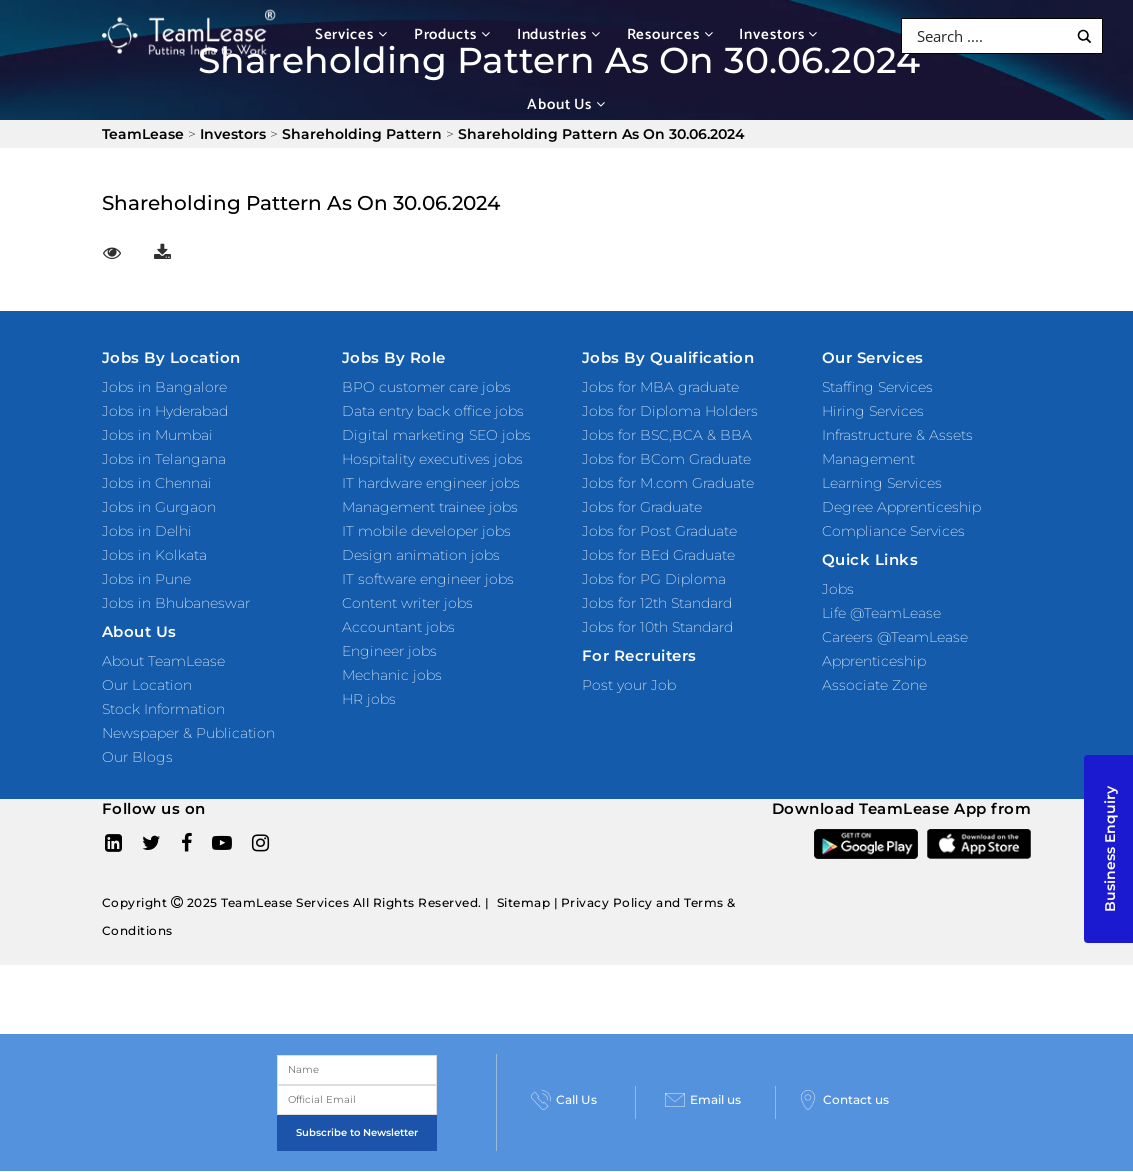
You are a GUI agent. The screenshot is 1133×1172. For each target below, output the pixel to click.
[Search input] (989, 36)
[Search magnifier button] (1084, 36)
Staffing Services (877, 387)
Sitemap (524, 902)
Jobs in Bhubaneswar (176, 603)
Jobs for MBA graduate (660, 387)
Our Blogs (137, 757)
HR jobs (369, 699)
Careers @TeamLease (895, 637)
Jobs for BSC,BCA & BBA (667, 435)
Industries (559, 34)
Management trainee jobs (430, 507)
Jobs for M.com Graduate (668, 483)
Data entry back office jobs (433, 411)
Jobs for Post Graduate (659, 531)
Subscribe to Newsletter (357, 1132)
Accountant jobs (398, 627)
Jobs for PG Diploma (654, 579)
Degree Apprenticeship (901, 507)
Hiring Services (873, 411)
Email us (703, 1100)
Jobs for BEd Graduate (658, 555)
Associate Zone (874, 685)
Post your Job (629, 685)
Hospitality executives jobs (432, 459)
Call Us (564, 1100)
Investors (778, 34)
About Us (566, 104)
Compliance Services (893, 531)
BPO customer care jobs (426, 387)
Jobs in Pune (146, 579)
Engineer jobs (389, 651)
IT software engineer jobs (428, 579)
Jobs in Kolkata (154, 555)
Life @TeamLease (881, 613)
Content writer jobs (407, 603)
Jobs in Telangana (164, 459)
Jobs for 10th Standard (657, 627)
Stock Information (163, 709)
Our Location (147, 685)
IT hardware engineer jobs (431, 483)
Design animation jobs (421, 555)
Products (452, 34)
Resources (670, 34)
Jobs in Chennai (157, 483)
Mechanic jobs (392, 675)
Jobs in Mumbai (157, 435)
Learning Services (882, 483)
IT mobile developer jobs (426, 531)
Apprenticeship (874, 661)
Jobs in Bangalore (164, 387)
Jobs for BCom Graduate (666, 459)
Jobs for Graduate (642, 507)
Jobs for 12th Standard (657, 603)
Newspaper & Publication (188, 733)
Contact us (843, 1100)
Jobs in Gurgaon (159, 507)
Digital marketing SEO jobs (436, 435)
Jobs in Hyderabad (165, 411)
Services (351, 34)
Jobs (838, 589)
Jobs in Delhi (147, 531)
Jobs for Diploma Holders (670, 411)
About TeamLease (163, 661)
